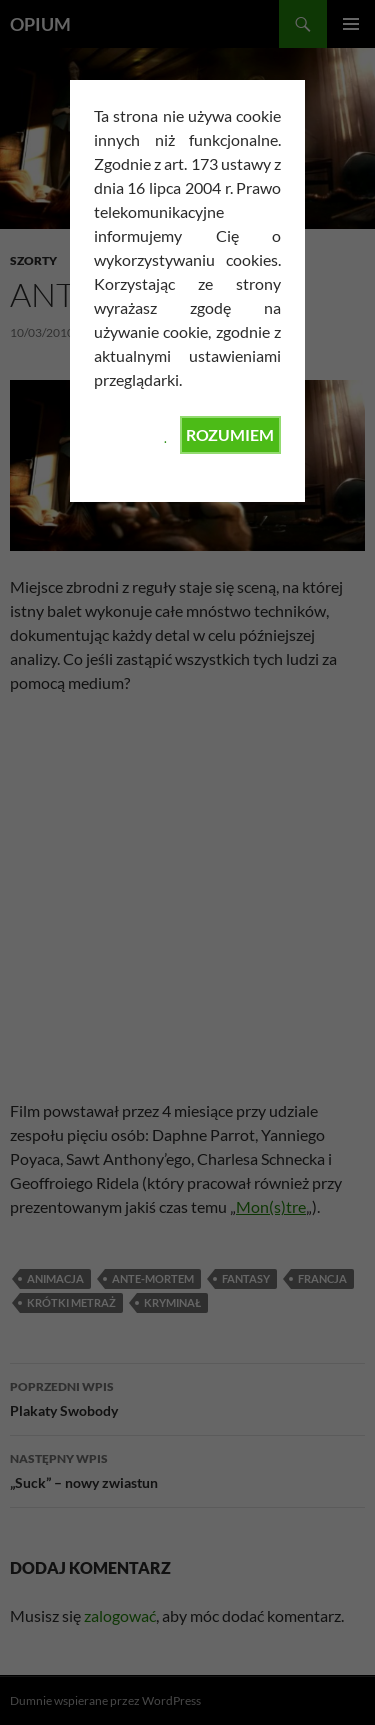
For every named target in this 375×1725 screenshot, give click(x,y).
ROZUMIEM (230, 434)
